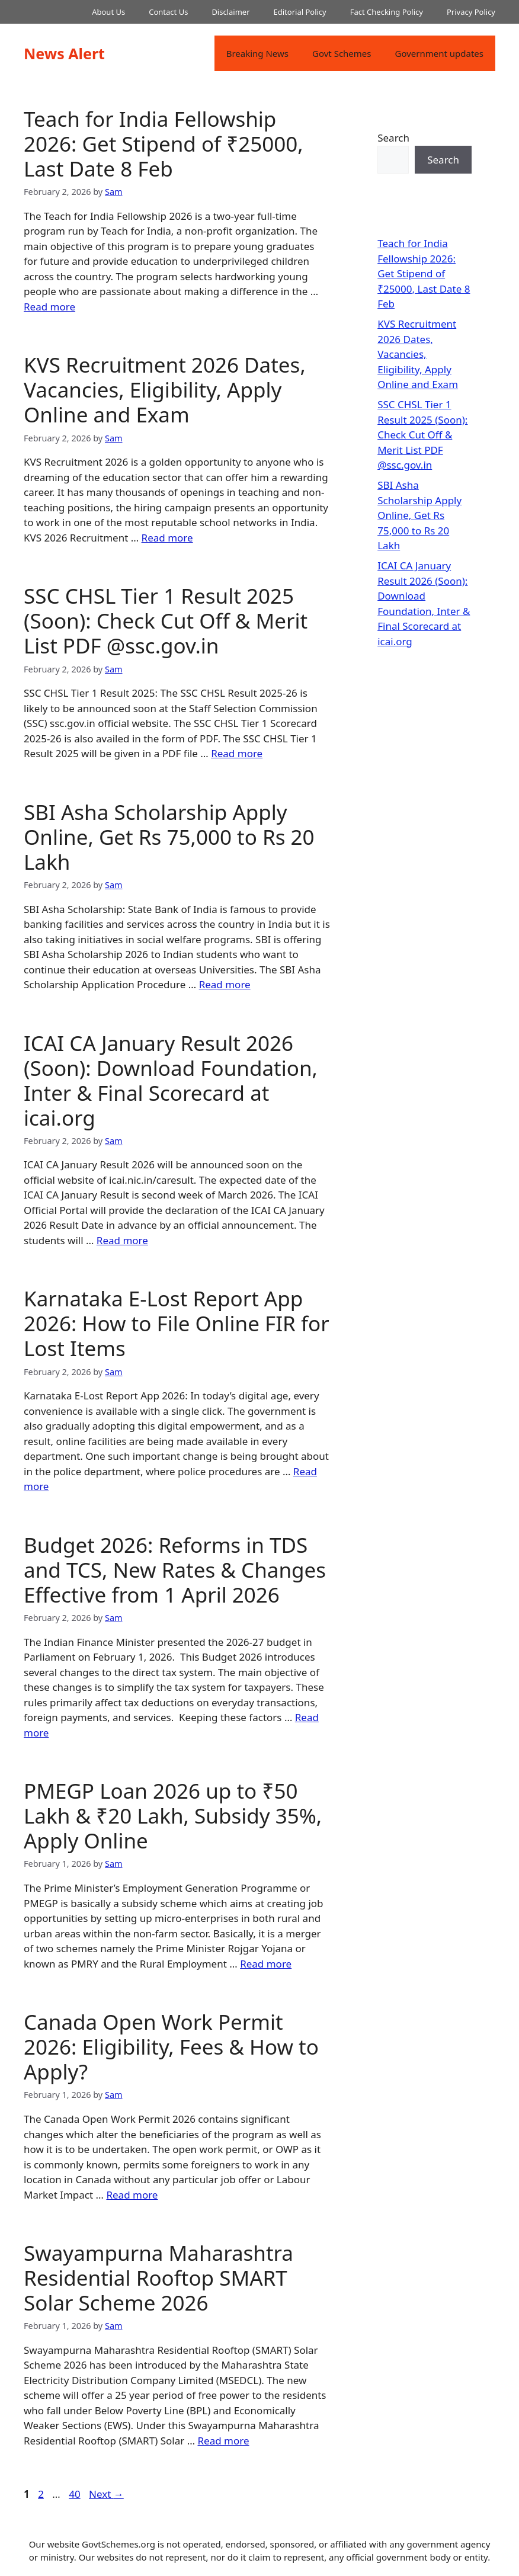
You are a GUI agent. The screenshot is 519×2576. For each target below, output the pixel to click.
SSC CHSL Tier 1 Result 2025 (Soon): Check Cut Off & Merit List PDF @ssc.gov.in (165, 620)
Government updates (439, 53)
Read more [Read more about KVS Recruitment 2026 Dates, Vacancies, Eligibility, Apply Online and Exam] (167, 537)
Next (106, 2494)
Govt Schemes (341, 53)
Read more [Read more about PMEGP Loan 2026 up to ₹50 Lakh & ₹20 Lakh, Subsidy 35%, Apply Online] (265, 1964)
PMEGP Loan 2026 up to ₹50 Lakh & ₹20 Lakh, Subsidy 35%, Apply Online (173, 1815)
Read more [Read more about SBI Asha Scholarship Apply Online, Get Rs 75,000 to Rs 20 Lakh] (225, 984)
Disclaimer (230, 12)
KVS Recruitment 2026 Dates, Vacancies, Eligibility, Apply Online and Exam (165, 389)
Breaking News (257, 53)
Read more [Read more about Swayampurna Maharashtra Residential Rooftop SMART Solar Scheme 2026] (223, 2440)
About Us (108, 12)
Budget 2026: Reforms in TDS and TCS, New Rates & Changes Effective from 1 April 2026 (175, 1570)
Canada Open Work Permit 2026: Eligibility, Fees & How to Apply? (171, 2046)
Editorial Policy (300, 12)
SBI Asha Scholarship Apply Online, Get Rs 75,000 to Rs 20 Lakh (169, 837)
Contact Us (168, 12)
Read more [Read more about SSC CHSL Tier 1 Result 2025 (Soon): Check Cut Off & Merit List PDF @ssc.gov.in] (236, 753)
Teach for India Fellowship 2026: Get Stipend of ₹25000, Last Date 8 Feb (163, 143)
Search (393, 138)
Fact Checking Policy (386, 12)
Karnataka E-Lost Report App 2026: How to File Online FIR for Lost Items (176, 1323)
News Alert (64, 53)
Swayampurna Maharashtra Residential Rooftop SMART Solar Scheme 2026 (158, 2278)
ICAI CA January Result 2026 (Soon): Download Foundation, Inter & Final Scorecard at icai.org (171, 1080)
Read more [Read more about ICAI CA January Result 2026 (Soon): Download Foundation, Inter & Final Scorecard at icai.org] (122, 1240)
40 (75, 2494)
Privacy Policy (471, 12)
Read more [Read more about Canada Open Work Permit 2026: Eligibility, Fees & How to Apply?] (132, 2195)
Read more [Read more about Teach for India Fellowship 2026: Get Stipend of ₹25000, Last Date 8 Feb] (49, 306)
